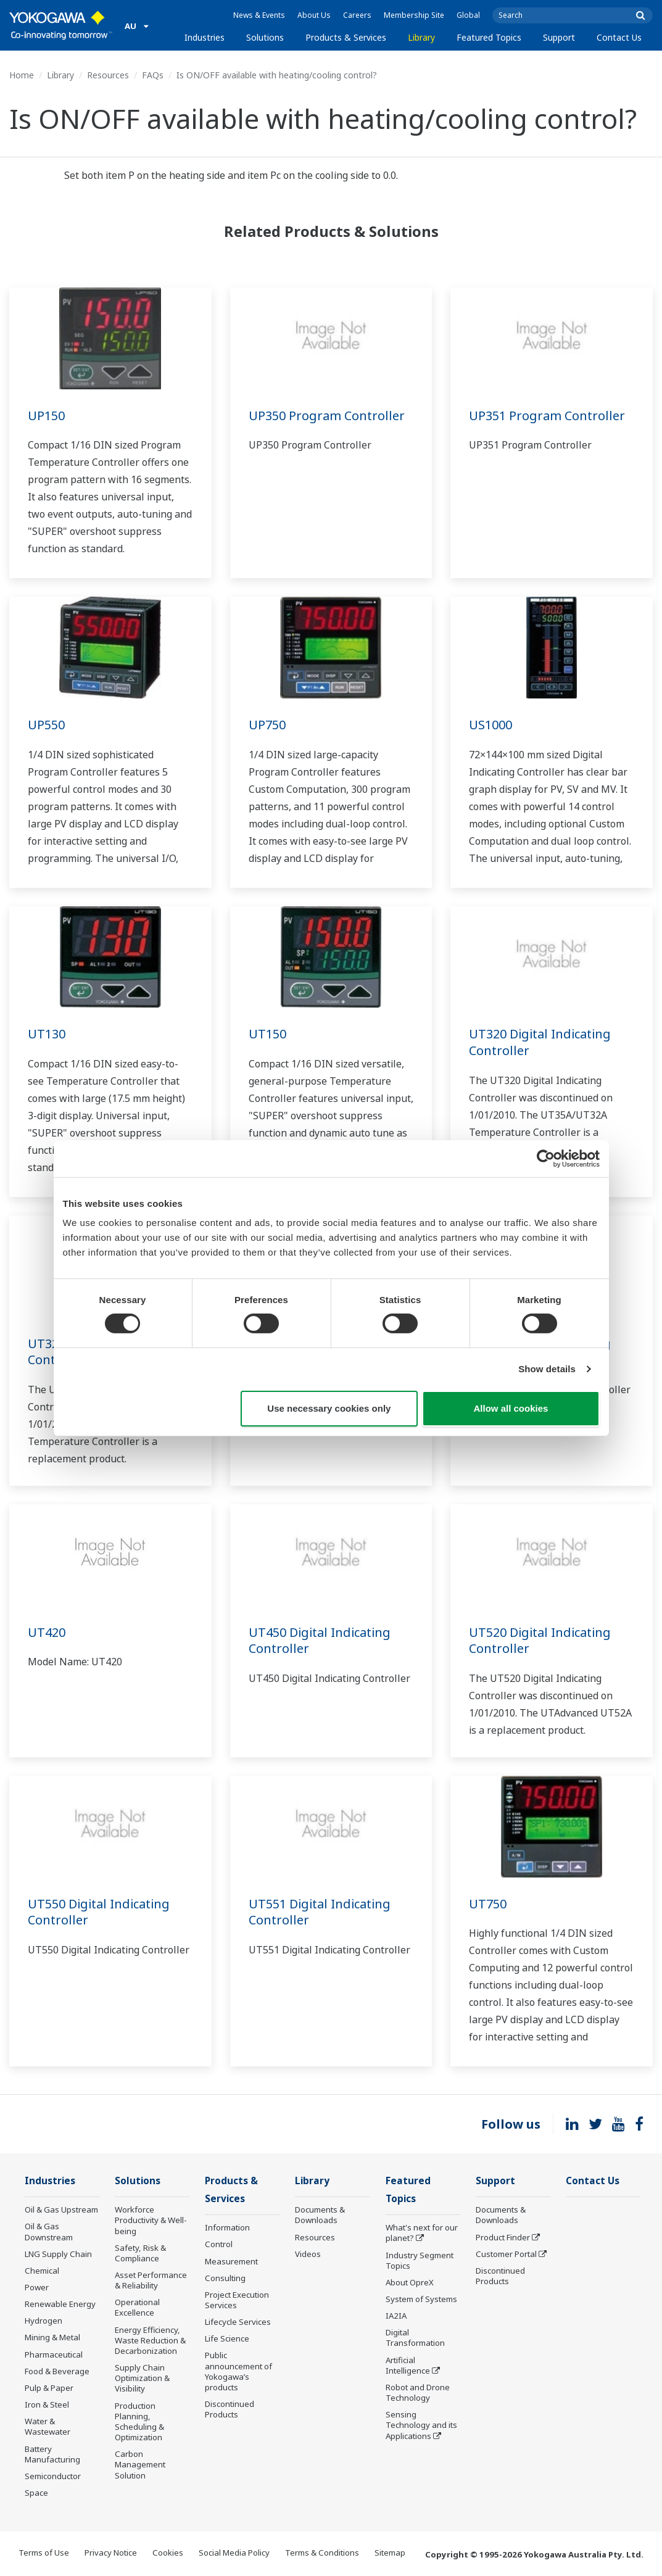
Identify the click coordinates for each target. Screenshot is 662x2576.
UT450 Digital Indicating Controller (320, 1640)
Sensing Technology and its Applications (421, 2425)
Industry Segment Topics (419, 2260)
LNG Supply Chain (58, 2253)
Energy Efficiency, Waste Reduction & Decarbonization (150, 2340)
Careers (357, 15)
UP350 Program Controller (327, 415)
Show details (547, 1369)
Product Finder (503, 2237)
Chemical (42, 2270)
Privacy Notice (111, 2552)
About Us (314, 15)
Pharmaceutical (54, 2354)
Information (227, 2227)
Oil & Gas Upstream (61, 2209)
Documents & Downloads (320, 2215)
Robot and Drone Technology (418, 2392)
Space (36, 2492)
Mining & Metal (52, 2337)
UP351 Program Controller (547, 415)
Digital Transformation (415, 2337)
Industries (204, 37)
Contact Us (619, 37)
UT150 (267, 1033)
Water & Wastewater (47, 2426)
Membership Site (414, 15)
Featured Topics (489, 37)
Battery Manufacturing (52, 2454)
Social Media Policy (234, 2552)
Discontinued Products (229, 2409)
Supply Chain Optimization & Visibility (142, 2378)
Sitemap (389, 2552)
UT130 (46, 1033)
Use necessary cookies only (329, 1408)
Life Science (227, 2338)
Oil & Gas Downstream (49, 2231)
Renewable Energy (60, 2303)
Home (21, 75)
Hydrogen (43, 2320)
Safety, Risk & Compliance (140, 2253)
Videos (308, 2253)
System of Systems (421, 2299)
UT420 (46, 1632)
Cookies (167, 2552)
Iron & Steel (47, 2404)
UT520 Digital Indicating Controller (540, 1640)
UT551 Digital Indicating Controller (320, 1912)
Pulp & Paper (49, 2387)
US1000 (490, 724)
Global (468, 15)
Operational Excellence (137, 2307)
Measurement (231, 2261)
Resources (108, 75)
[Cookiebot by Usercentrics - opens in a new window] (546, 1158)
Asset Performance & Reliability (151, 2280)
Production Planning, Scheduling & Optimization (139, 2421)
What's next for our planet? (422, 2232)
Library (421, 37)
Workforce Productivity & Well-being (151, 2220)
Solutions (265, 37)
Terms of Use (44, 2552)
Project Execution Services (237, 2300)
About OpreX (410, 2282)
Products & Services (345, 37)
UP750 (267, 724)
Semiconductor (53, 2476)
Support (559, 37)
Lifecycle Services (238, 2321)
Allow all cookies (511, 1408)
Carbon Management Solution (140, 2464)
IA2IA (396, 2315)
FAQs (152, 75)
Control (219, 2244)
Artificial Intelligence (408, 2365)
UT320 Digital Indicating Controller (540, 1042)
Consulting (225, 2278)
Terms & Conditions (322, 2552)
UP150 (46, 415)
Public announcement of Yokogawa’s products (238, 2371)
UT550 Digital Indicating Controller (99, 1912)
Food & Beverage (57, 2371)
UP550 (46, 724)
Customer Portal (506, 2253)
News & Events (259, 15)
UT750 (488, 1903)
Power (37, 2287)
